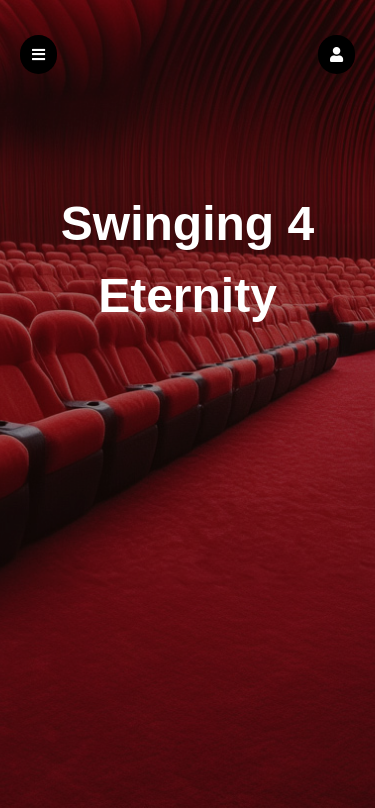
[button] (336, 54)
